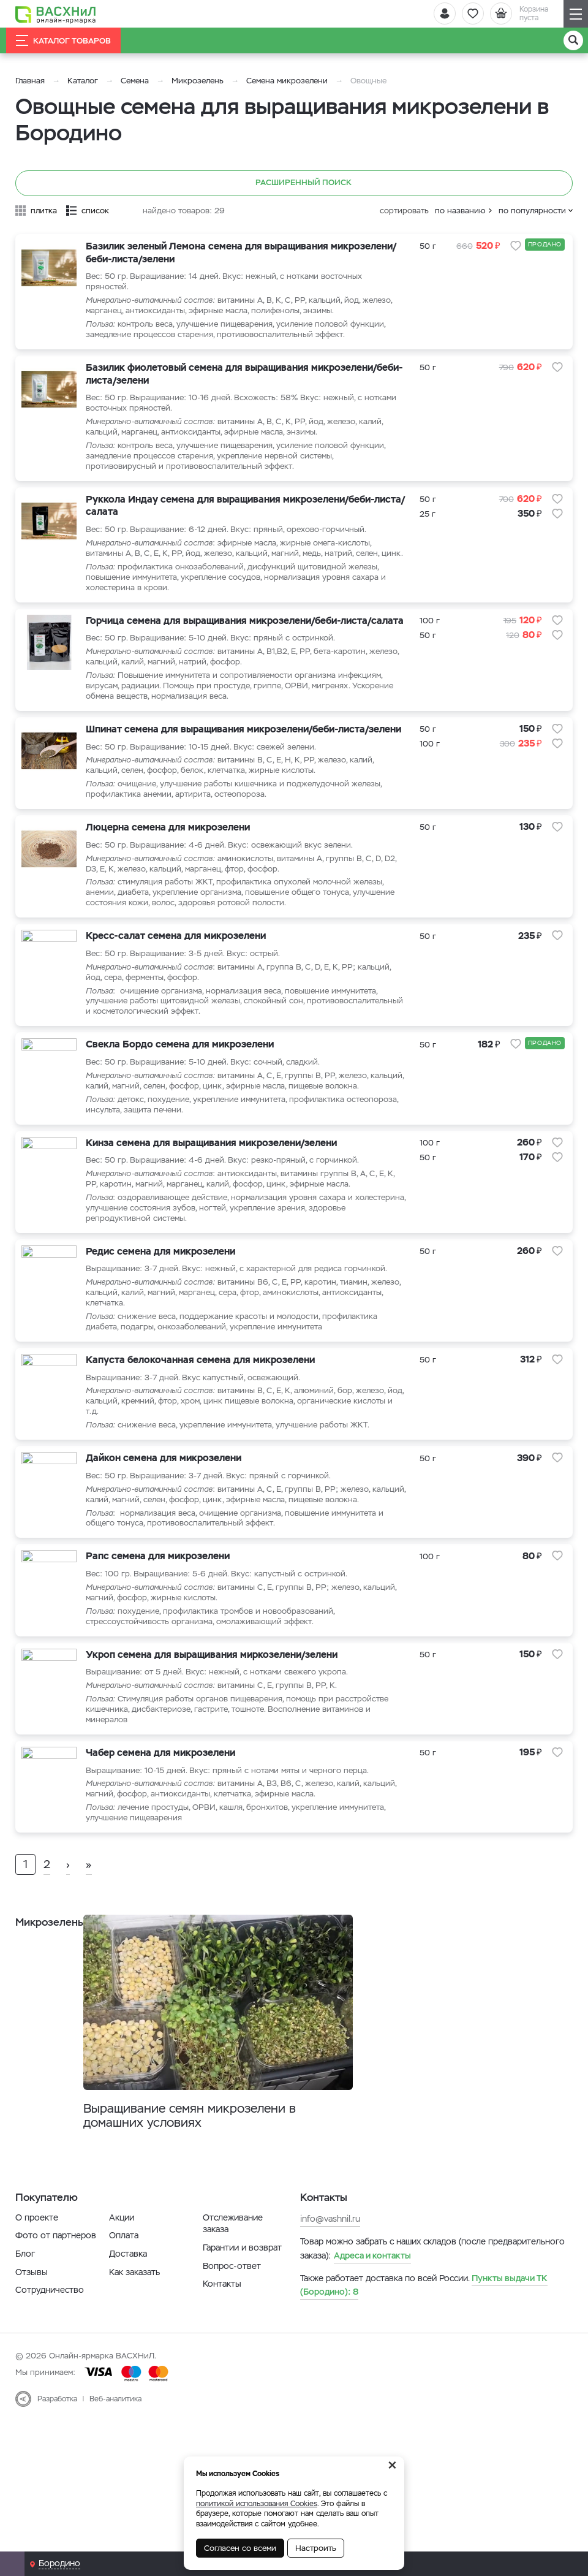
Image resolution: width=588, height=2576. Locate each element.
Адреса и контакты (372, 2293)
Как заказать (134, 2310)
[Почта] (12, 2563)
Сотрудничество (49, 2328)
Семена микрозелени (287, 80)
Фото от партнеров (55, 2273)
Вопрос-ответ (232, 2303)
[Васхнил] (58, 14)
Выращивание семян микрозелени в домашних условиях (205, 2153)
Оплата (123, 2273)
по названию (460, 211)
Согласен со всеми (240, 2548)
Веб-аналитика (115, 2437)
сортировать (404, 211)
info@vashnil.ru (330, 2256)
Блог (25, 2291)
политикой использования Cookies (256, 2504)
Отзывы (31, 2310)
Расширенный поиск (294, 183)
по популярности (532, 211)
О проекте (36, 2255)
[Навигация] (576, 14)
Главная (30, 80)
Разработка (57, 2437)
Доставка (128, 2291)
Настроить (315, 2548)
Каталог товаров (63, 40)
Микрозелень (198, 80)
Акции (121, 2255)
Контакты (222, 2322)
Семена (135, 80)
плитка (44, 210)
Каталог (82, 80)
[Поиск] (573, 40)
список (95, 210)
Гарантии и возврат (242, 2285)
